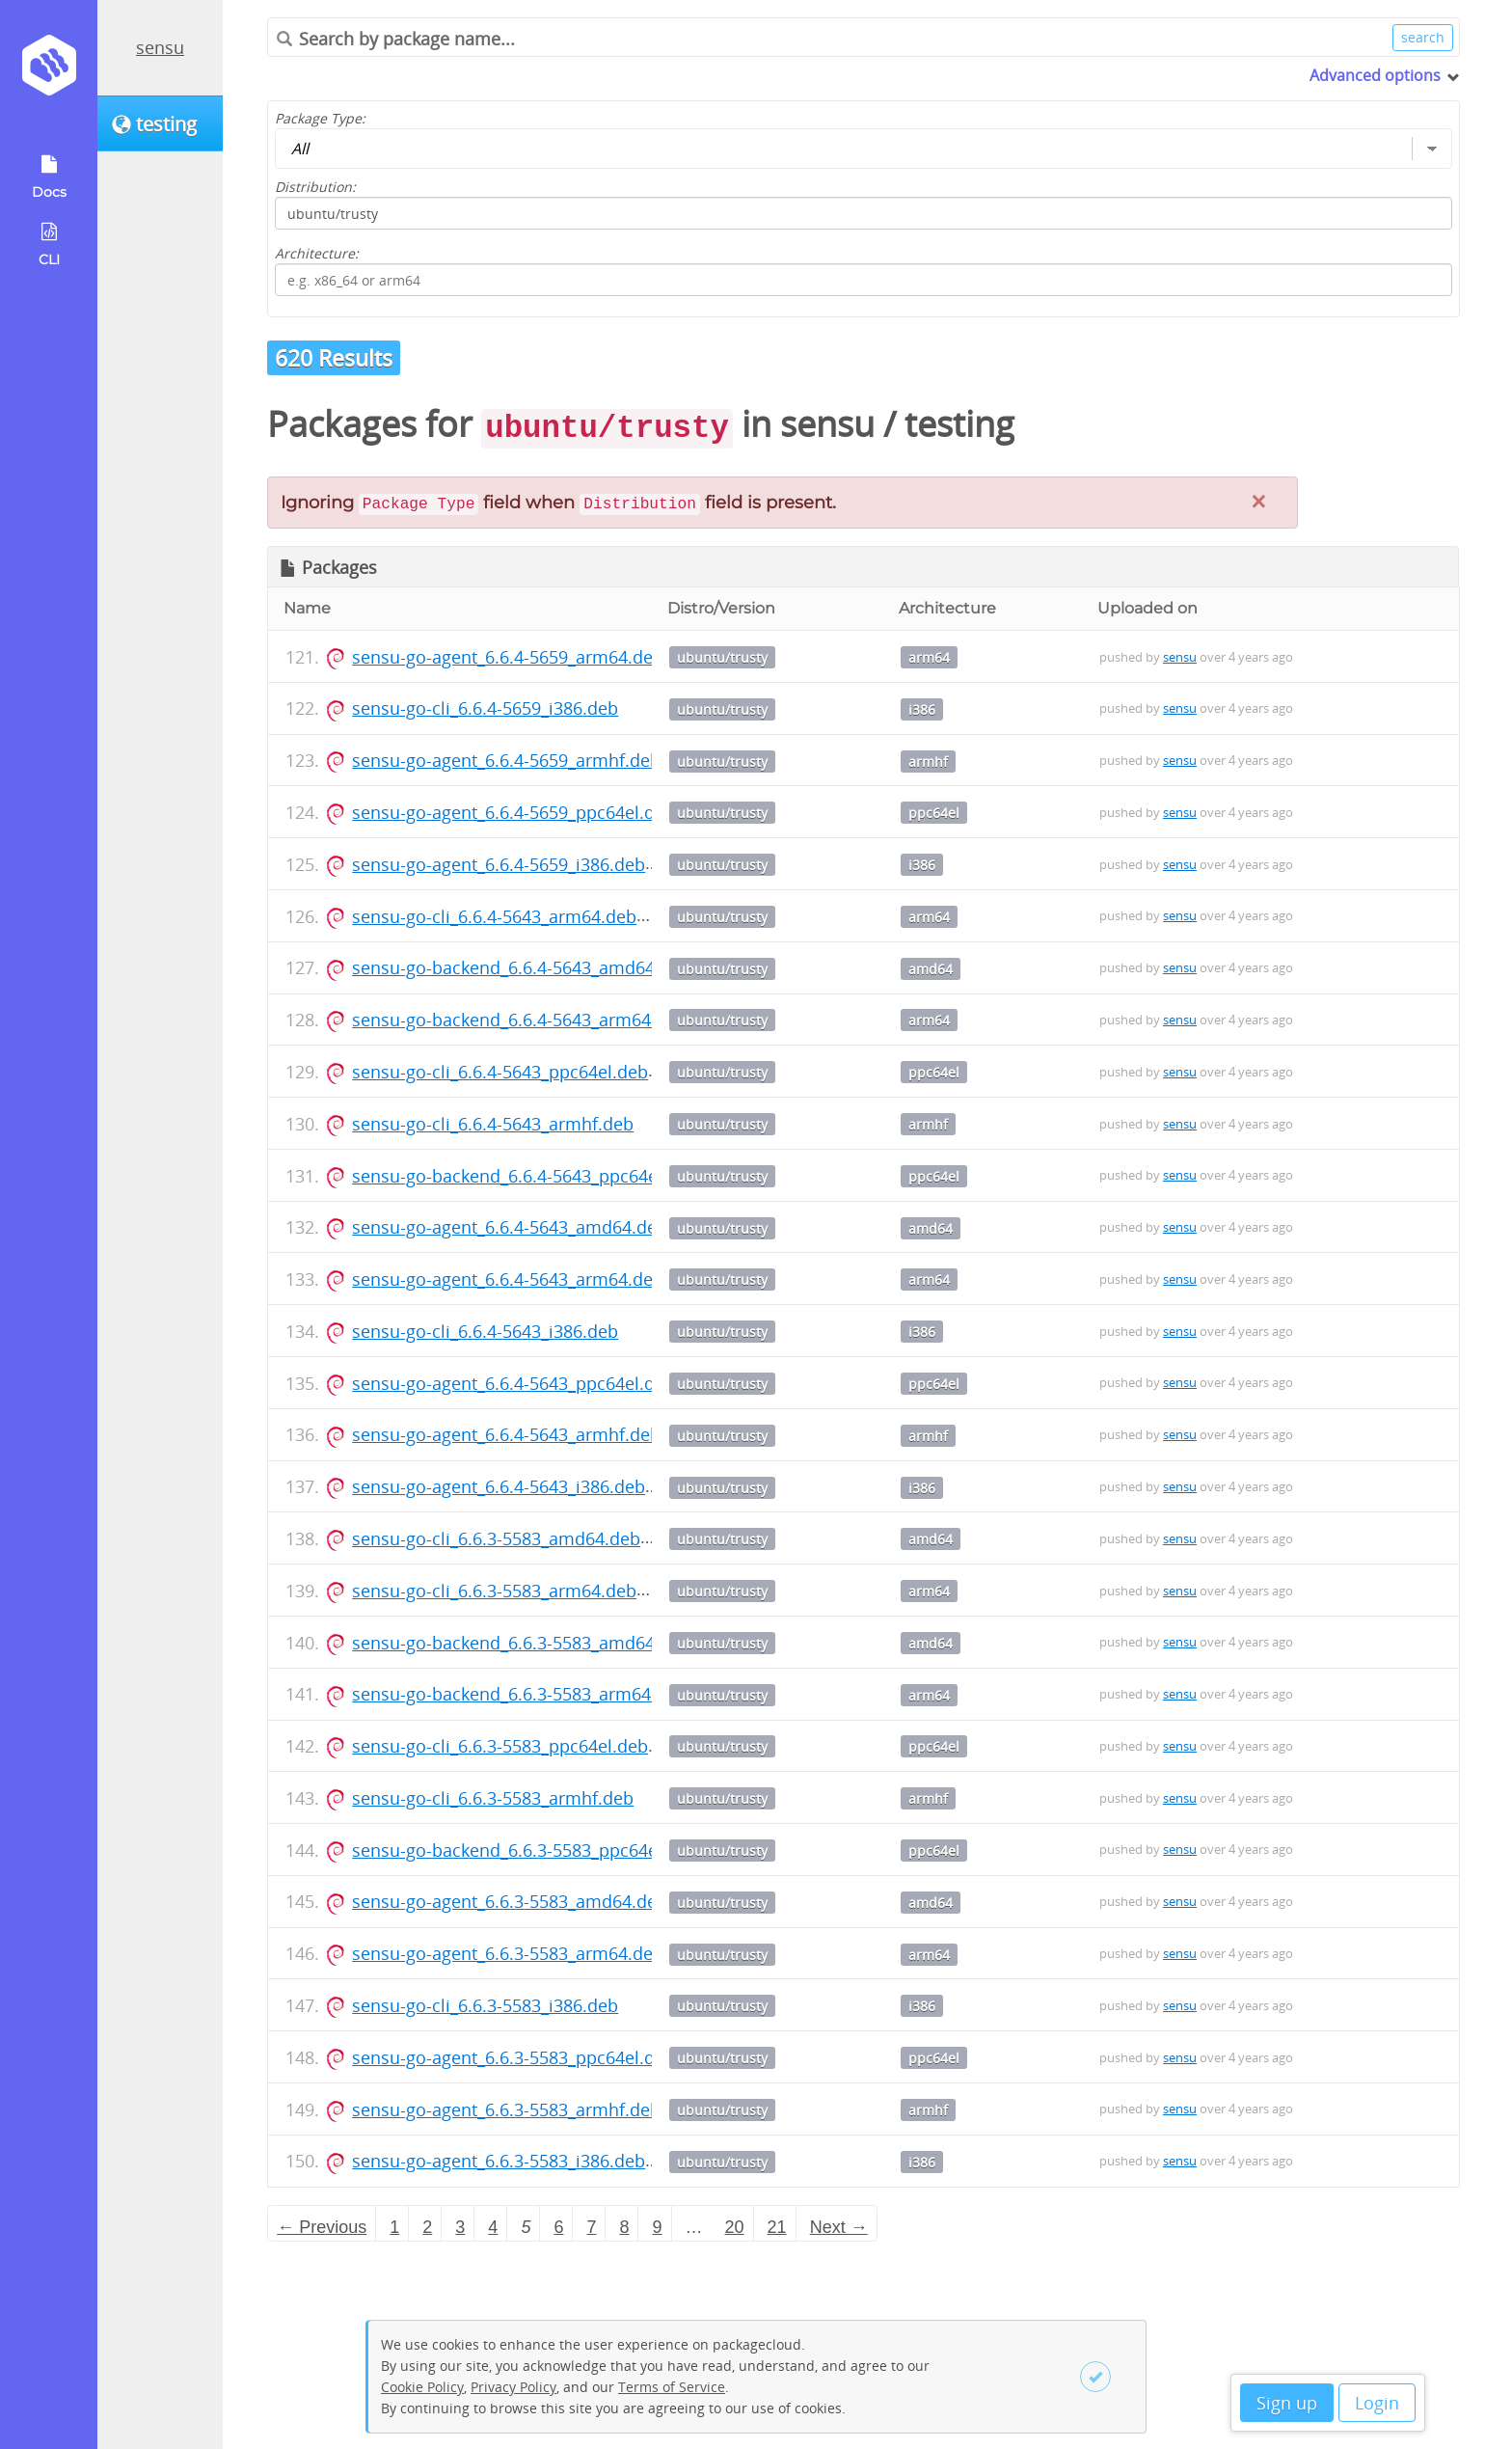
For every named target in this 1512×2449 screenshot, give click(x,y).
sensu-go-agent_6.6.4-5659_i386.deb (498, 864)
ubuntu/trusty (722, 657)
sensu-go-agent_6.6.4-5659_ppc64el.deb (513, 812)
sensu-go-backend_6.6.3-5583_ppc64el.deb (525, 1850)
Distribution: (315, 186)
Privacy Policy (513, 2387)
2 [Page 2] (427, 2227)
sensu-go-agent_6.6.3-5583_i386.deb (498, 2160)
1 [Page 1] (394, 2227)
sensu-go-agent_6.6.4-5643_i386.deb (498, 1486)
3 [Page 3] (460, 2227)
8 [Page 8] (624, 2227)
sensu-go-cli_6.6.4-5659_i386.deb (485, 708)
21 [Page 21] (777, 2227)
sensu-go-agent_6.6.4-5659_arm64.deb (507, 656)
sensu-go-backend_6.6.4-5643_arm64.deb (519, 1019)
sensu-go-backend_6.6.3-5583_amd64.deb (521, 1642)
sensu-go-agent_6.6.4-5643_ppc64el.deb (513, 1383)
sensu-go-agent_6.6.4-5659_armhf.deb (506, 760)
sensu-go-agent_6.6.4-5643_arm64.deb (507, 1279)
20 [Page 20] (734, 2227)
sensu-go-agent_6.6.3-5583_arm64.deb (507, 1953)
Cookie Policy (422, 2387)
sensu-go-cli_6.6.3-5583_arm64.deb (494, 1590)
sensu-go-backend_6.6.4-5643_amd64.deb (521, 967)
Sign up (1286, 2402)
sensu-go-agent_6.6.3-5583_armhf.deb (506, 2109)
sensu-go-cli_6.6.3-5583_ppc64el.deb (500, 1745)
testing (959, 424)
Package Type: (320, 118)
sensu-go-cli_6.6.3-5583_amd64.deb (496, 1538)
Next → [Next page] (839, 2227)
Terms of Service (671, 2387)
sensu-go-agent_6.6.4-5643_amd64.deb (509, 1226)
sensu (160, 47)
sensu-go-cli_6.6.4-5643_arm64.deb (494, 916)
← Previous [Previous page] (321, 2227)
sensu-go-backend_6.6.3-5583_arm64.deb (519, 1693)
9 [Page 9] (657, 2227)
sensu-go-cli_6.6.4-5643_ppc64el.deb (500, 1071)
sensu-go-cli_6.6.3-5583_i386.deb (485, 2005)
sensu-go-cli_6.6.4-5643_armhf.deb (493, 1123)
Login (1377, 2402)
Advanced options (1375, 75)
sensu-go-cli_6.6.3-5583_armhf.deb (493, 1798)
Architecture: (317, 253)
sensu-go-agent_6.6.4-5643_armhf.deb (506, 1434)
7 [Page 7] (591, 2227)
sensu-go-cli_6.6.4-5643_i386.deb (485, 1331)
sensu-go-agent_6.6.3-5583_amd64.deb (509, 1901)
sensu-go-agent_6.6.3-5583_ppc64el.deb (513, 2057)
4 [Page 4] (493, 2227)
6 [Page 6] (558, 2227)
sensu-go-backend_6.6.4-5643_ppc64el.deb (525, 1175)
